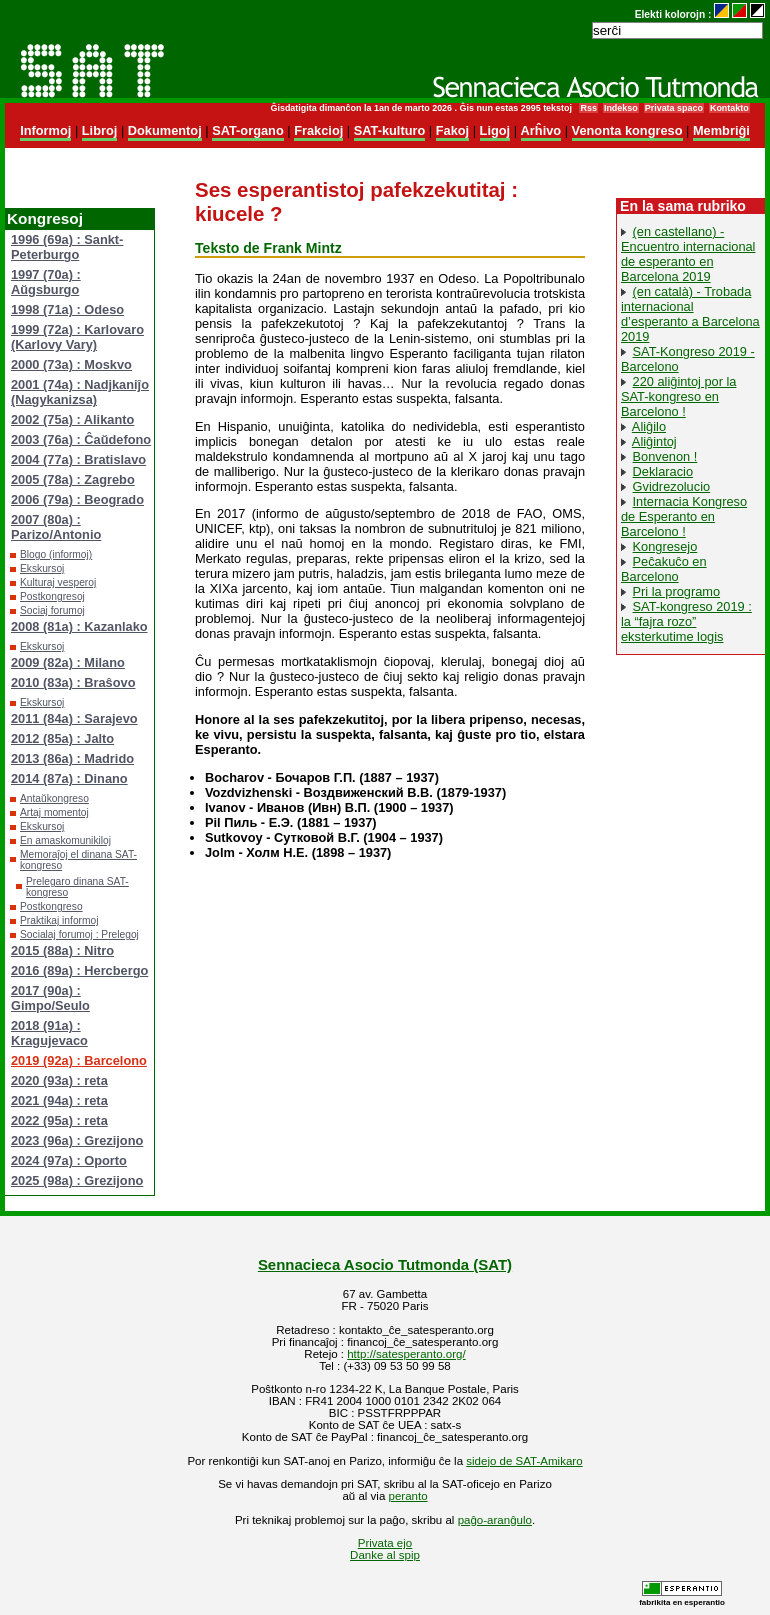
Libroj (100, 130)
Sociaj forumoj (52, 610)
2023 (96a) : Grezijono (77, 1140)
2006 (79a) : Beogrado (77, 499)
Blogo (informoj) (56, 554)
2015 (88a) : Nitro (62, 950)
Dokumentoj (165, 130)
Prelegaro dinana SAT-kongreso (77, 887)
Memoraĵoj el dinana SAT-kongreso (78, 860)
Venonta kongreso (627, 130)
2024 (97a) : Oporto (69, 1160)
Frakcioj (318, 130)
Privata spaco (674, 108)
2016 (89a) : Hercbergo (79, 970)
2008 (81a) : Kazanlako (79, 626)
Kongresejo (665, 546)
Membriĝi (721, 130)
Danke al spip (385, 1555)
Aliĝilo (649, 426)
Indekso (621, 108)
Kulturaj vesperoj (58, 582)
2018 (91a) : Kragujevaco (49, 1033)
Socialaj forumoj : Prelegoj (79, 934)
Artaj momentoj (54, 812)
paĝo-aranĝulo (495, 1520)
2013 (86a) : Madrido (72, 758)
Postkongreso (51, 906)
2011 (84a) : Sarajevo (74, 718)
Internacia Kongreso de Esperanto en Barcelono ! (684, 516)
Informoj (45, 130)
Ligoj (495, 130)
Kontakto (729, 108)
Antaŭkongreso (54, 798)
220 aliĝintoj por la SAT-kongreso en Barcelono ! (678, 396)
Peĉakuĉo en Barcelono (664, 569)
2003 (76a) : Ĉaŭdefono (81, 439)
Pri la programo (676, 591)
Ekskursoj (42, 568)
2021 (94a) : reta (59, 1100)
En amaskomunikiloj (65, 840)
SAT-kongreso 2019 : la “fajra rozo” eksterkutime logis (686, 621)
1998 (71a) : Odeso (67, 309)
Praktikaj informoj (59, 920)
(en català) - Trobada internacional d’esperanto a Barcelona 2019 (690, 314)
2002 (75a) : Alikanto (72, 419)
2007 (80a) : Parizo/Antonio (56, 527)
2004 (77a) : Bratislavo (78, 459)
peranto (408, 1496)
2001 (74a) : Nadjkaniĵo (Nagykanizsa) (80, 392)
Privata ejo (385, 1543)
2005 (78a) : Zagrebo (73, 479)
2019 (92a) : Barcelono (79, 1060)
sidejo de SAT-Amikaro (524, 1461)
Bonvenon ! (665, 456)
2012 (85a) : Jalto (62, 738)
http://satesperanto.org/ (406, 1354)
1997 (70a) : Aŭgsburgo (46, 282)
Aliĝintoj (654, 441)
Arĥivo (541, 130)
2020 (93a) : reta (59, 1080)
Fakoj (452, 130)
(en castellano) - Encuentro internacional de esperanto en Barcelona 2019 (688, 254)
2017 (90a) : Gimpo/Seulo (50, 998)
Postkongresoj (52, 596)
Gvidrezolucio (672, 486)
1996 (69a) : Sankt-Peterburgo (67, 247)
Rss (588, 108)
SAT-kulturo (390, 130)
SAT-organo (248, 130)
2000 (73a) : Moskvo (71, 364)
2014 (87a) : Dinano (69, 778)
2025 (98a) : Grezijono (77, 1180)
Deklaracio (663, 471)
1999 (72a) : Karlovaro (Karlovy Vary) (77, 337)
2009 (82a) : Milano (68, 662)
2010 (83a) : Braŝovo (73, 682)
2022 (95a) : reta (59, 1120)
